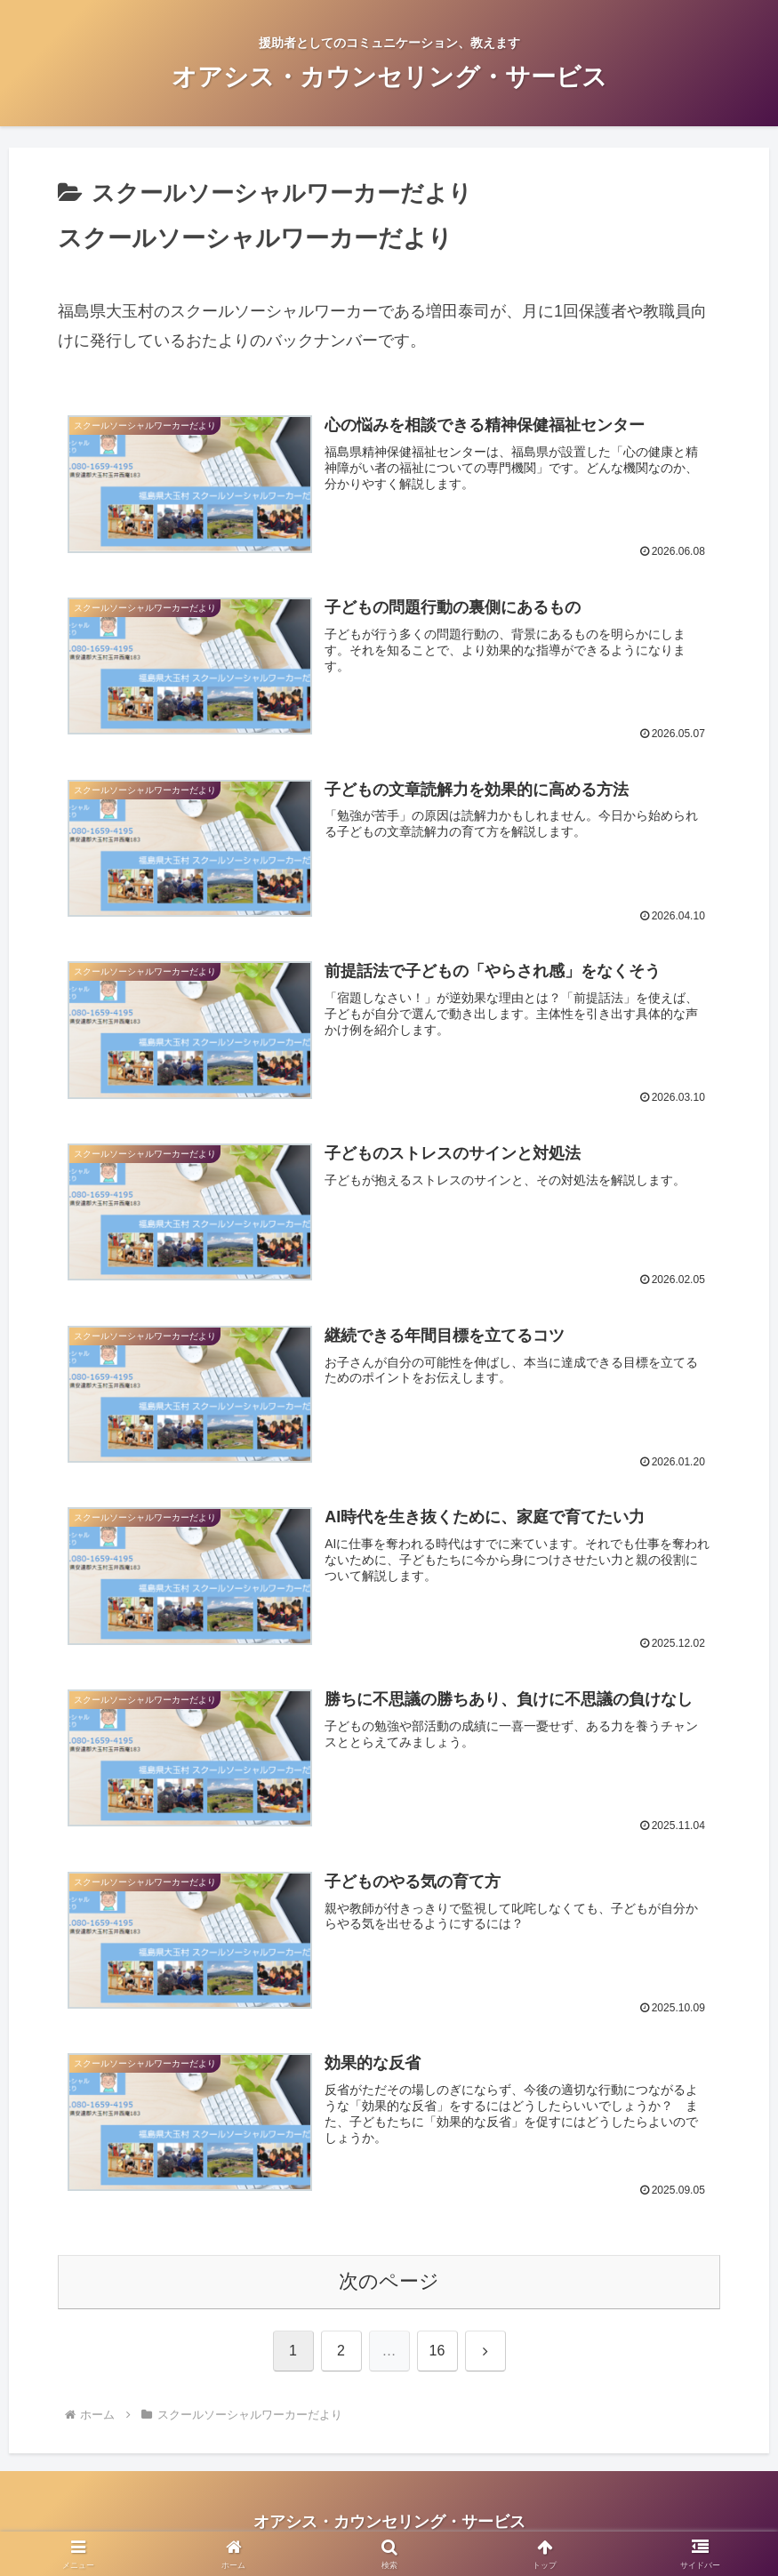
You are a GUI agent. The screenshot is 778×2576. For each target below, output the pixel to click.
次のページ (389, 2284)
